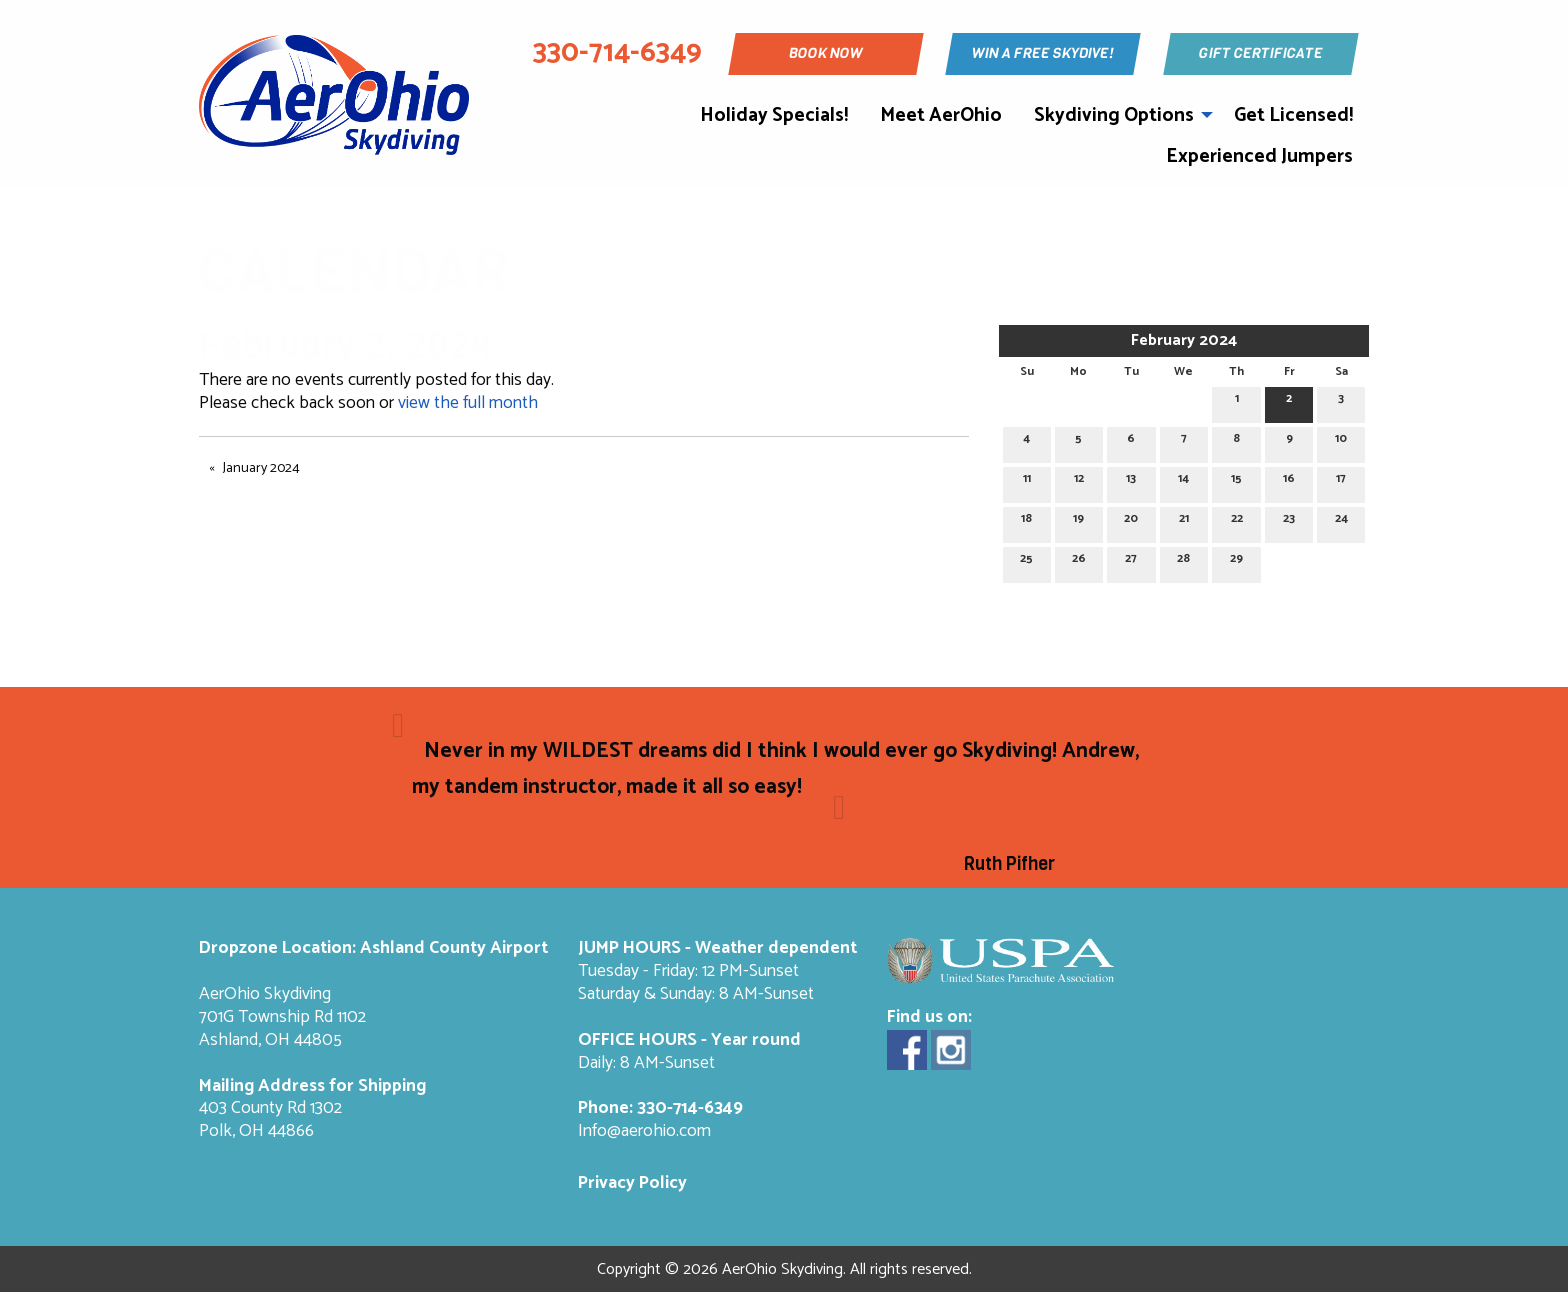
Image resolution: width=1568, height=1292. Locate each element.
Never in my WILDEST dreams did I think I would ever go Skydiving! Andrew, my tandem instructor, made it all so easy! (775, 769)
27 (1131, 561)
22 (1237, 521)
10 (1341, 441)
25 (1026, 561)
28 (1183, 561)
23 (1289, 521)
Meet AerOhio (941, 115)
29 (1236, 561)
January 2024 (261, 468)
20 (1131, 521)
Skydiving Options (1114, 115)
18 (1026, 521)
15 (1236, 481)
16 (1289, 481)
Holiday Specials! (774, 115)
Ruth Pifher (1009, 864)
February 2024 (1184, 340)
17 (1341, 481)
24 (1341, 521)
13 (1131, 481)
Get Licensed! (1293, 115)
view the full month (468, 403)
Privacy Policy (632, 1183)
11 (1027, 481)
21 (1184, 521)
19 (1078, 521)
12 (1079, 481)
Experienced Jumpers (1259, 156)
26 (1079, 561)
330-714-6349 (690, 1108)
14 (1183, 481)
